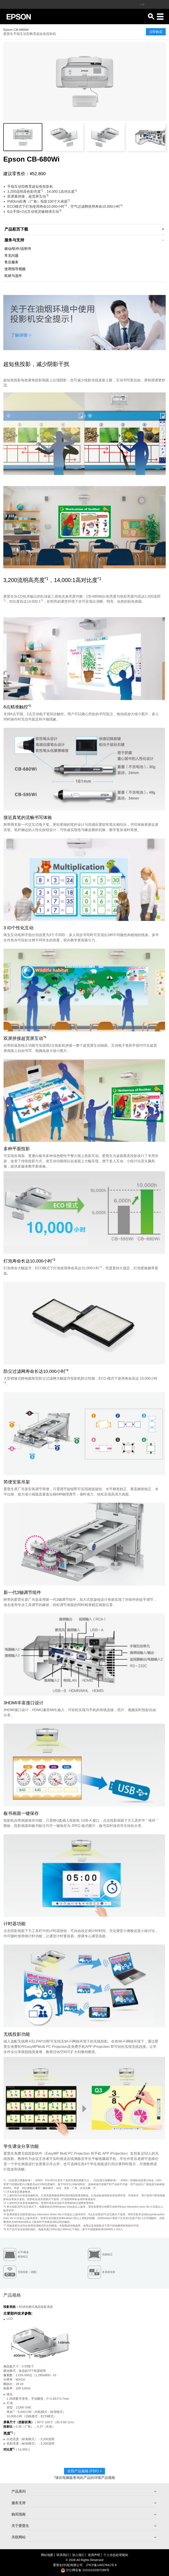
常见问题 (11, 255)
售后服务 (11, 262)
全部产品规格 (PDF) (84, 2471)
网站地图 (47, 2555)
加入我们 (78, 2555)
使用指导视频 (15, 269)
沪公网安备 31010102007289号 (85, 2570)
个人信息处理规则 (115, 2555)
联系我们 (63, 2555)
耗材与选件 (13, 276)
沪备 (101, 2565)
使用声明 (94, 2555)
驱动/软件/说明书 (17, 249)
